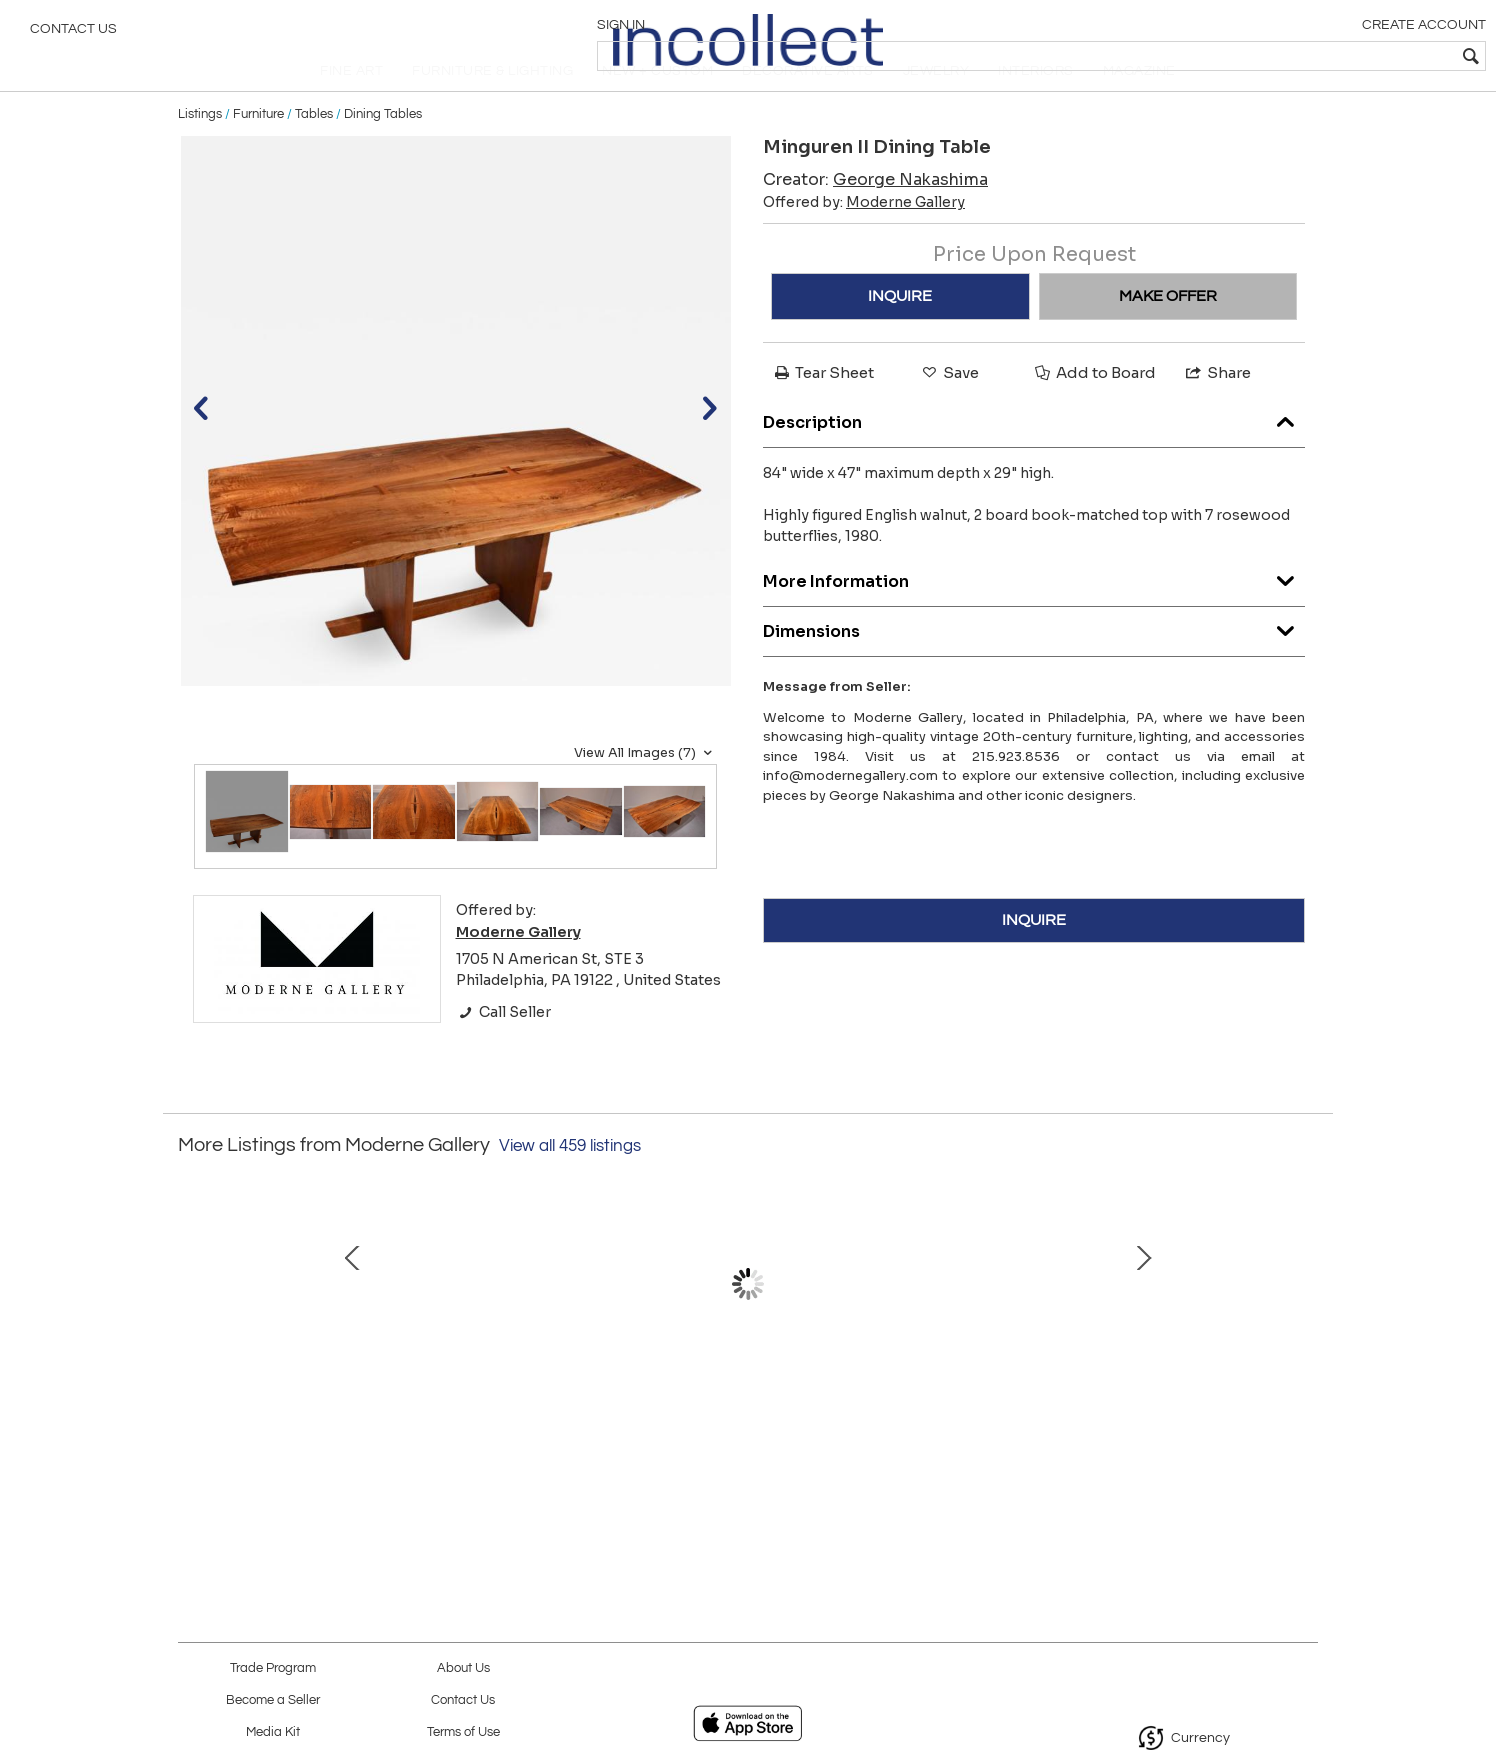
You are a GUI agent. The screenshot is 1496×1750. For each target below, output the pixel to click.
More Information (1034, 614)
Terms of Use (463, 1732)
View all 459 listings (570, 1185)
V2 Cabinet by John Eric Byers (1163, 1435)
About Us (463, 1668)
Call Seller (503, 1050)
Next (1303, 1343)
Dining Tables (383, 152)
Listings (200, 152)
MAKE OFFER (1168, 335)
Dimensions (1034, 664)
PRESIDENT (533, 1435)
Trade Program (273, 1668)
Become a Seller (273, 1700)
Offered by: (864, 241)
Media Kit (273, 1732)
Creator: (875, 218)
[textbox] (1336, 56)
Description (1034, 455)
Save (949, 411)
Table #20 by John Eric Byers (743, 1435)
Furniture (258, 152)
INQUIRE (900, 335)
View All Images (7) (645, 791)
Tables (314, 152)
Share (1217, 411)
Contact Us (73, 35)
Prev (193, 1343)
